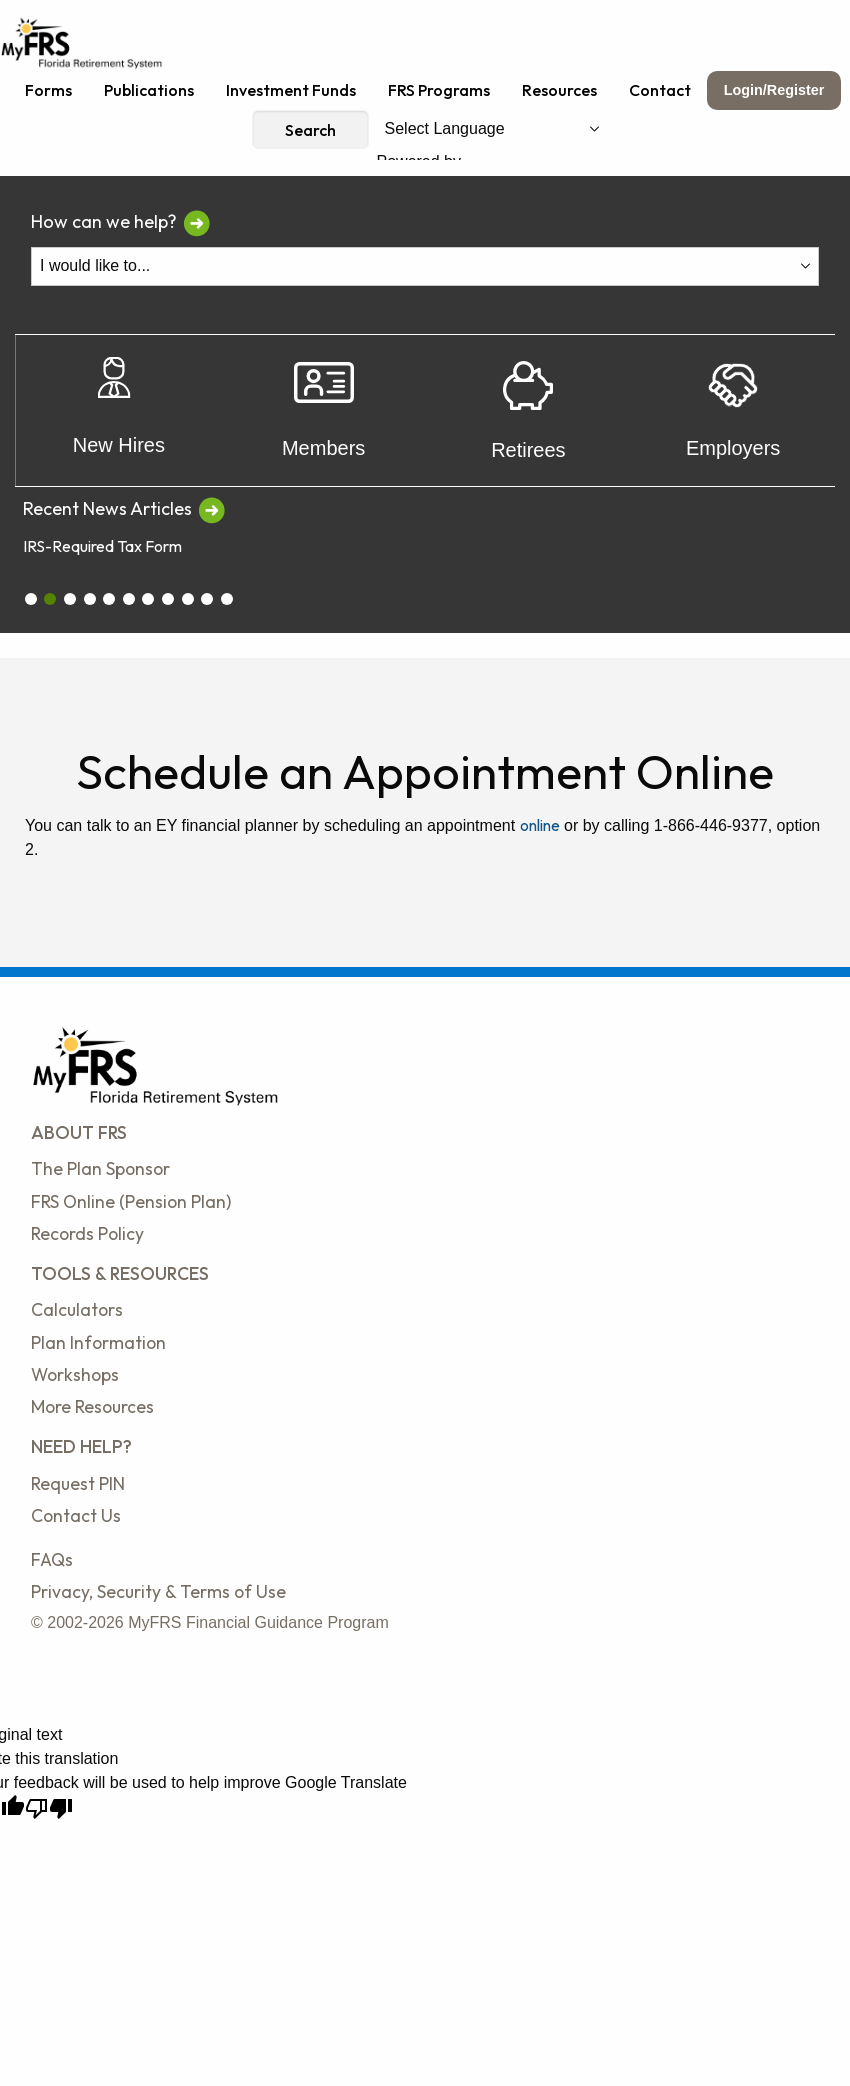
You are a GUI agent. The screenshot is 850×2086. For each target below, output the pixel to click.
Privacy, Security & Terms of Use (158, 1591)
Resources (559, 90)
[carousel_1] (50, 599)
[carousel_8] (188, 599)
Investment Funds (291, 90)
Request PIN (78, 1483)
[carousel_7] (168, 599)
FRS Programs (439, 90)
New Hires (119, 410)
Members (323, 410)
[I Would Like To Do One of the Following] (425, 266)
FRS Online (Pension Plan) (131, 1201)
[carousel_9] (207, 599)
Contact (660, 90)
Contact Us (76, 1515)
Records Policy (87, 1233)
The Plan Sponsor (100, 1168)
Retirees (528, 411)
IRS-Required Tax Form (102, 546)
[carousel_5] (129, 599)
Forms (48, 90)
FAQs (52, 1559)
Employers (733, 411)
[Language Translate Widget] (492, 129)
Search (310, 130)
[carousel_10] (227, 599)
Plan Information (98, 1342)
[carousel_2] (70, 599)
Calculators (77, 1309)
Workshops (75, 1374)
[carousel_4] (109, 599)
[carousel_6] (148, 599)
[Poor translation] (49, 1808)
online (540, 825)
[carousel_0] (31, 599)
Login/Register (774, 90)
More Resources (92, 1406)
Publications (149, 90)
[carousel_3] (90, 599)
